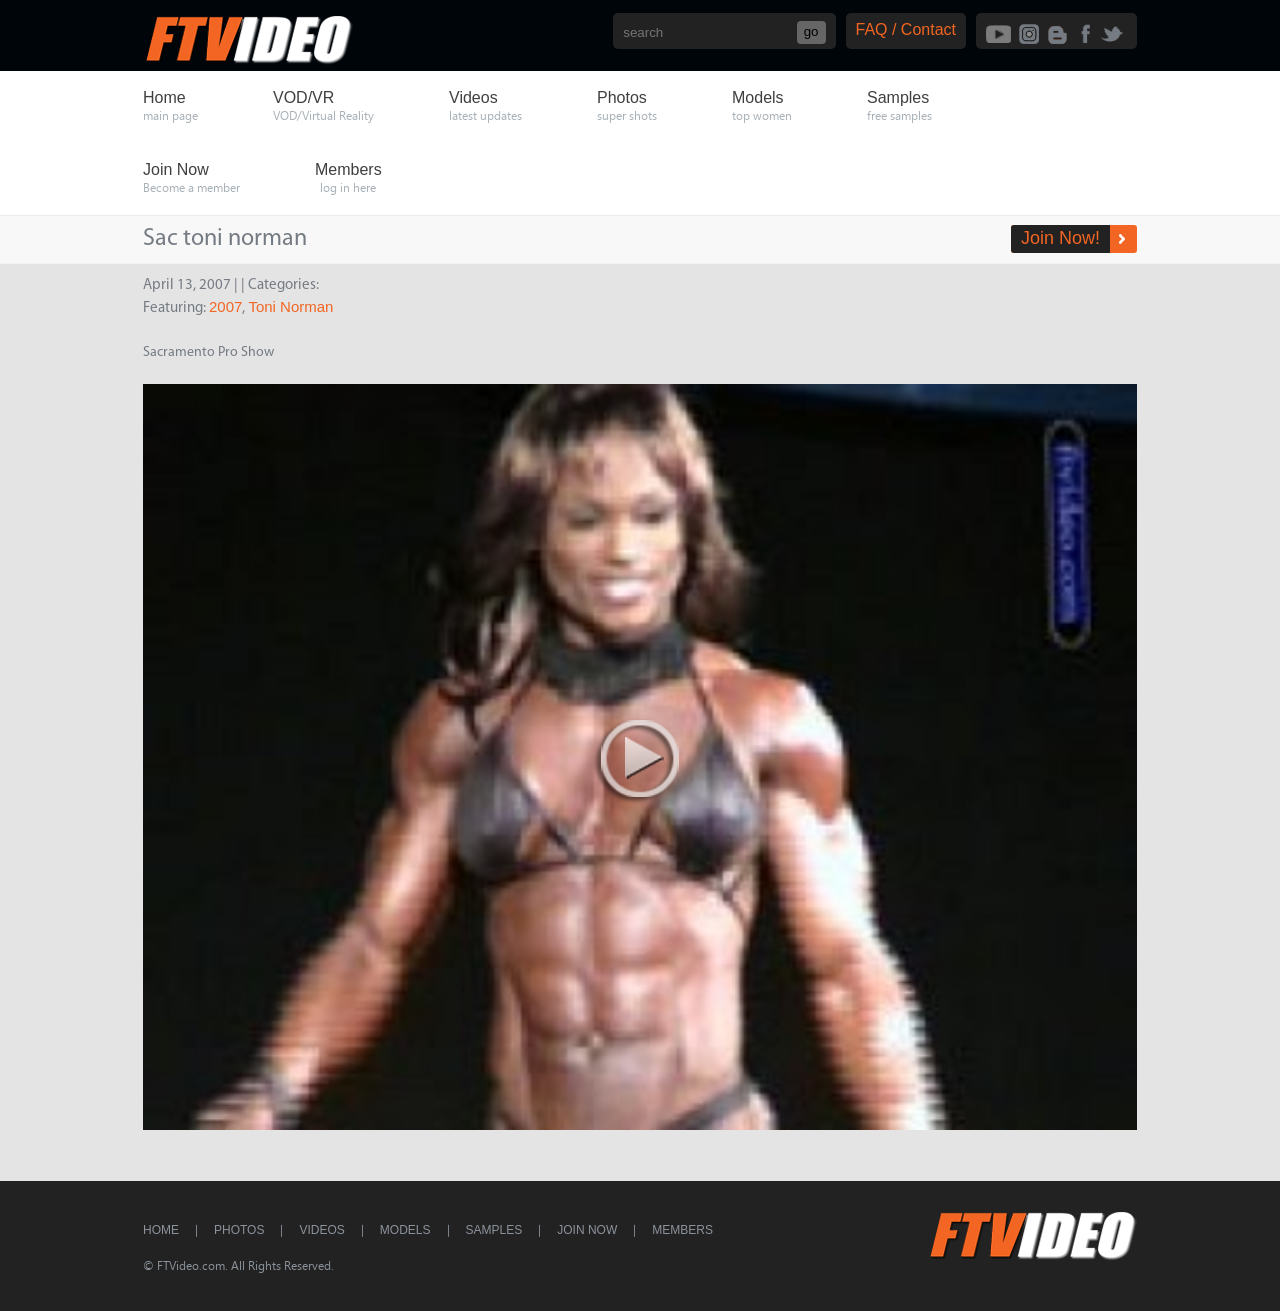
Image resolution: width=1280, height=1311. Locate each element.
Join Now (587, 1230)
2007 (225, 306)
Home (161, 1230)
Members (682, 1230)
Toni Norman (290, 306)
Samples (494, 1230)
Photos (239, 1230)
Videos (321, 1230)
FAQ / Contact (906, 29)
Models (405, 1230)
